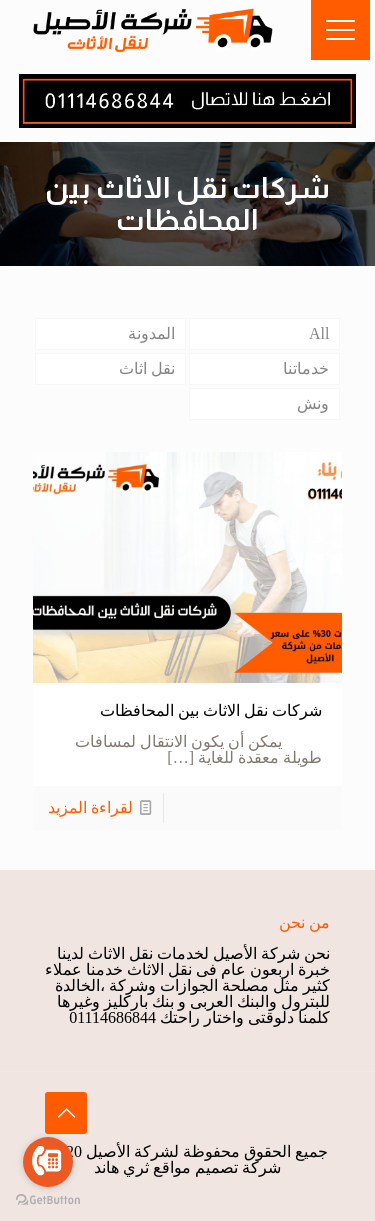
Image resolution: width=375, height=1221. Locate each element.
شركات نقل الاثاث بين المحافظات (211, 710)
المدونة (151, 333)
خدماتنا (306, 368)
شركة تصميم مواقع (217, 1167)
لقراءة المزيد (90, 807)
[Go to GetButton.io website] (48, 1200)
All (319, 333)
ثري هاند (121, 1167)
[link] (187, 101)
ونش (313, 403)
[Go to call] (48, 1162)
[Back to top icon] (66, 1113)
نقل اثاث (147, 368)
